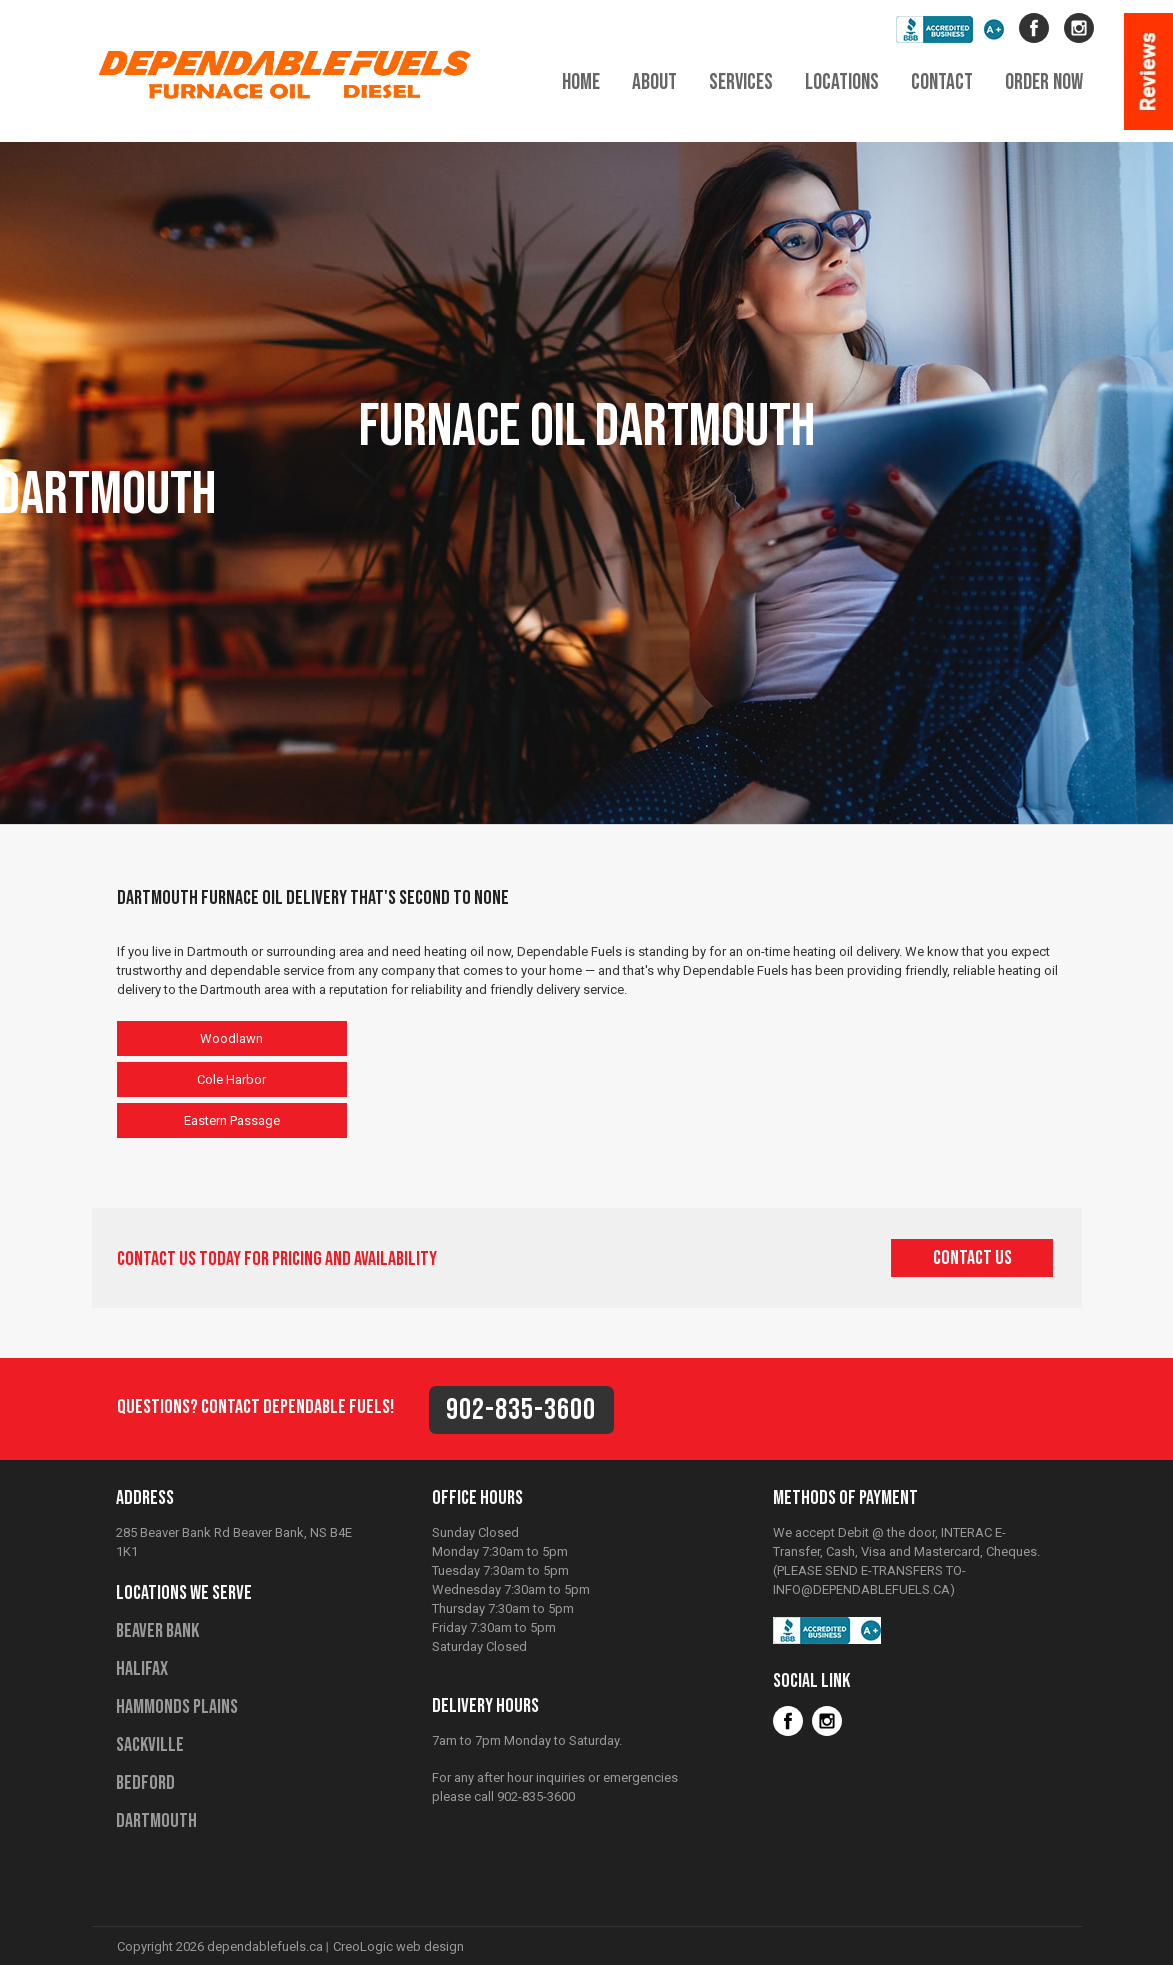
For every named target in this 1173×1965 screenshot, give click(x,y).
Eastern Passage (232, 1120)
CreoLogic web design (398, 1946)
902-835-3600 (521, 1410)
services (741, 82)
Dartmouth (156, 1821)
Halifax (142, 1669)
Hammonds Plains (177, 1707)
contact (942, 82)
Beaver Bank (157, 1631)
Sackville (150, 1745)
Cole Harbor (231, 1079)
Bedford (145, 1783)
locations (842, 82)
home (581, 82)
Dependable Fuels (292, 73)
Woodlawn (231, 1038)
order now (1044, 82)
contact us (972, 1258)
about (654, 82)
